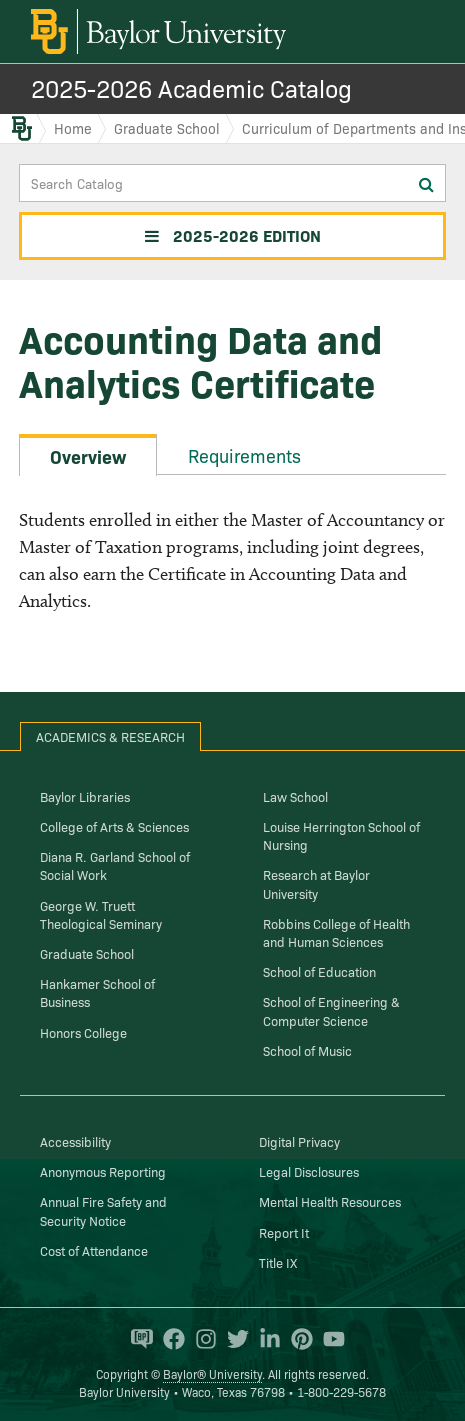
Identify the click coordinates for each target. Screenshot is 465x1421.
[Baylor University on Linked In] (265, 1339)
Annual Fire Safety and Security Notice (103, 1210)
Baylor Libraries (85, 796)
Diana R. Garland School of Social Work (115, 865)
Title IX (278, 1262)
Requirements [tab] (244, 455)
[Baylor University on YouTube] (329, 1339)
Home (73, 128)
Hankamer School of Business (97, 992)
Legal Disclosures (309, 1171)
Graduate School (167, 128)
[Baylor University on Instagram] (201, 1339)
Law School (295, 796)
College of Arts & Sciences (114, 826)
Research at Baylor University (316, 883)
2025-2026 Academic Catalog (191, 87)
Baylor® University (212, 1373)
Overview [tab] (88, 456)
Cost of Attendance (94, 1250)
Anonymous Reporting (103, 1171)
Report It (284, 1232)
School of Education (319, 971)
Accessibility (75, 1141)
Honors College (83, 1032)
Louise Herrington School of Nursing (341, 835)
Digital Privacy (299, 1141)
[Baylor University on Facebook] (169, 1339)
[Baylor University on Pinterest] (297, 1339)
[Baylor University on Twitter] (233, 1339)
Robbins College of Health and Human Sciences (336, 932)
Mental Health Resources (330, 1201)
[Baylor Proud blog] (137, 1339)
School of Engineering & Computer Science (331, 1010)
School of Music (307, 1050)
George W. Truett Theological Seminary (101, 914)
